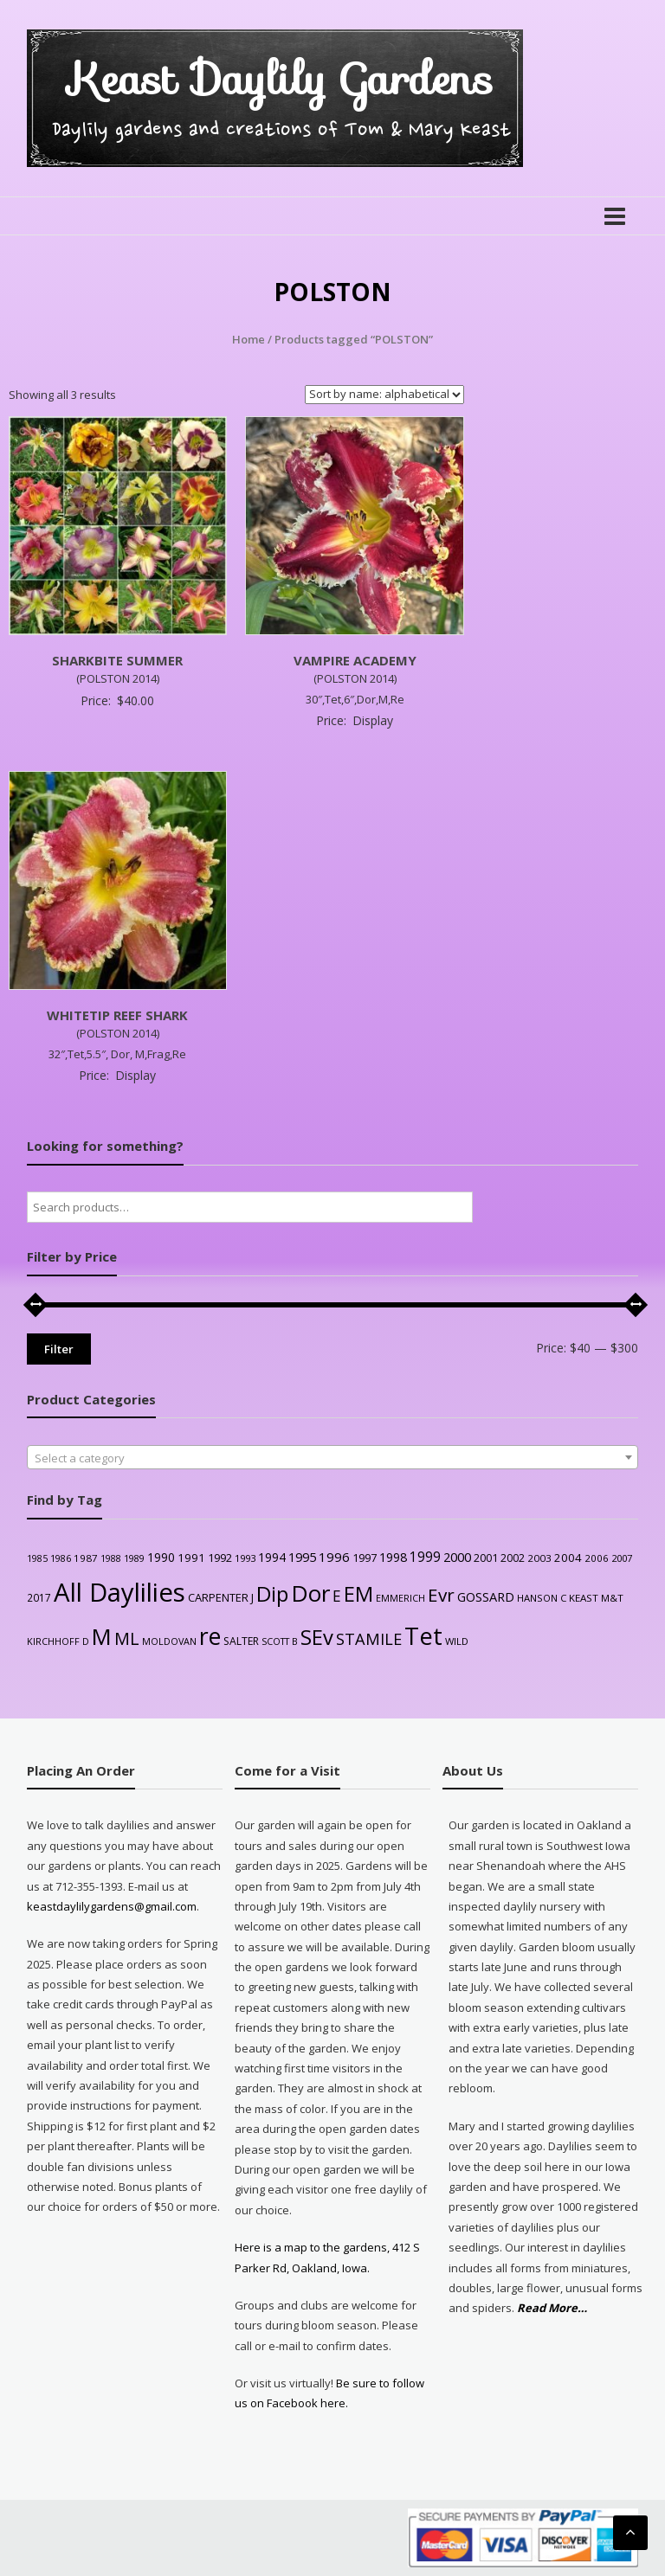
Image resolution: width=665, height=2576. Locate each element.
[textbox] (333, 1458)
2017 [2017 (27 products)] (39, 1597)
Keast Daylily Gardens (281, 79)
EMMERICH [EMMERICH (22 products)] (400, 1597)
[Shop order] (384, 394)
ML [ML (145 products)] (126, 1638)
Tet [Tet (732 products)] (423, 1636)
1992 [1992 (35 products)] (220, 1557)
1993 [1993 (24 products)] (245, 1557)
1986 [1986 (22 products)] (60, 1557)
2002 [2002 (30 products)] (512, 1558)
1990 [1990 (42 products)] (161, 1557)
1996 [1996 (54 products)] (334, 1556)
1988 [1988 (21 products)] (110, 1558)
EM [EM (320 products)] (358, 1594)
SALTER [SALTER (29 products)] (241, 1641)
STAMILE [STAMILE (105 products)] (369, 1638)
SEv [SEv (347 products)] (316, 1637)
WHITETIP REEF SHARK (117, 1015)
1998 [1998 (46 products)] (393, 1557)
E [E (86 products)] (336, 1596)
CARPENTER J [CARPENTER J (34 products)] (221, 1597)
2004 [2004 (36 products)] (568, 1557)
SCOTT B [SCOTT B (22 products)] (279, 1641)
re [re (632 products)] (210, 1636)
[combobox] (333, 1457)
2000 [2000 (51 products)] (457, 1556)
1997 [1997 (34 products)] (364, 1557)
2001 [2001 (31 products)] (486, 1558)
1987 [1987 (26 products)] (86, 1557)
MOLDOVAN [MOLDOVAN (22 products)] (169, 1641)
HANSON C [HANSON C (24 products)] (541, 1597)
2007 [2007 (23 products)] (621, 1557)
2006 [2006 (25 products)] (596, 1557)
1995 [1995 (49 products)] (302, 1556)
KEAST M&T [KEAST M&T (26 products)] (596, 1597)
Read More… (552, 2308)
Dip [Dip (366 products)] (272, 1593)
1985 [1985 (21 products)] (37, 1558)
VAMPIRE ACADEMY (355, 660)
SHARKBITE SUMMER (117, 660)
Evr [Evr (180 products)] (441, 1595)
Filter (59, 1349)
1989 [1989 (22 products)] (134, 1557)
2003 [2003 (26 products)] (539, 1557)
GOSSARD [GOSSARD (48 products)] (485, 1597)
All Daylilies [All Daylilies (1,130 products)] (119, 1592)
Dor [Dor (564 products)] (310, 1593)
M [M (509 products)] (102, 1637)
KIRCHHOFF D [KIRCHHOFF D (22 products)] (58, 1641)
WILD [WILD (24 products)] (456, 1641)
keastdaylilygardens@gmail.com (112, 1906)
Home (248, 339)
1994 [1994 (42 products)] (272, 1557)
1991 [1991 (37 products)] (191, 1557)
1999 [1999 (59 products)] (425, 1556)
